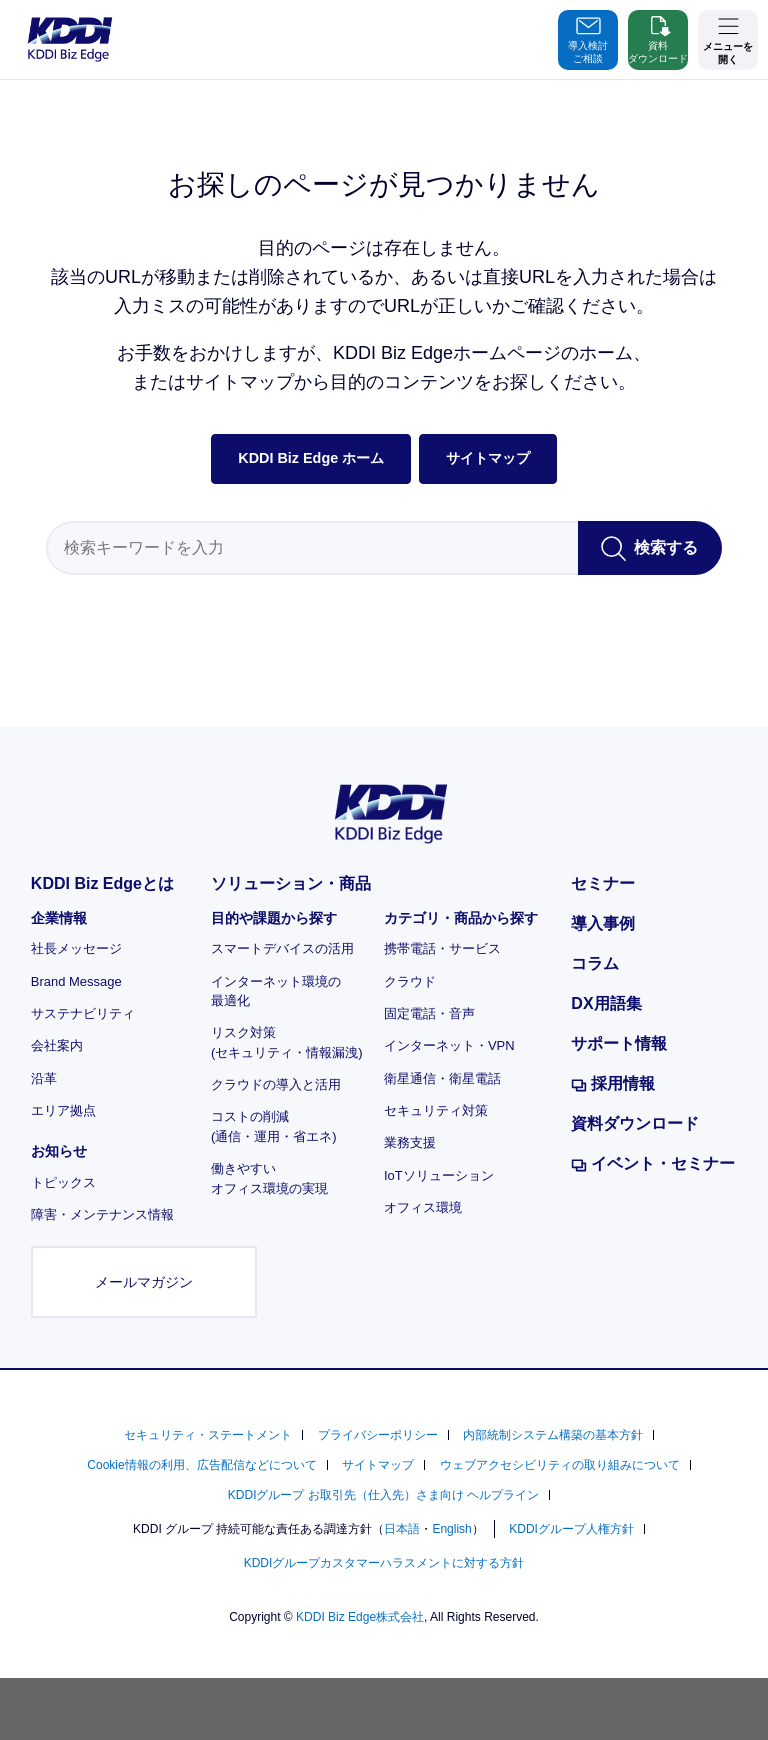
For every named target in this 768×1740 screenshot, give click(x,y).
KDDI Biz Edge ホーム (311, 458)
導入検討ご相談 (588, 38)
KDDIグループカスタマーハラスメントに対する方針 (384, 1563)
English (451, 1529)
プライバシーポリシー (378, 1435)
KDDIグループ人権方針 (571, 1529)
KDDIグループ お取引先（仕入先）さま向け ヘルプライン (383, 1495)
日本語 (402, 1529)
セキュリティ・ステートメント (208, 1435)
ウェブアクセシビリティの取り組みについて (560, 1465)
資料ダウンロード (658, 38)
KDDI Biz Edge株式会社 (360, 1617)
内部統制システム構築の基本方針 (553, 1435)
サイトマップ (488, 458)
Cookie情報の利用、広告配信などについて (201, 1465)
